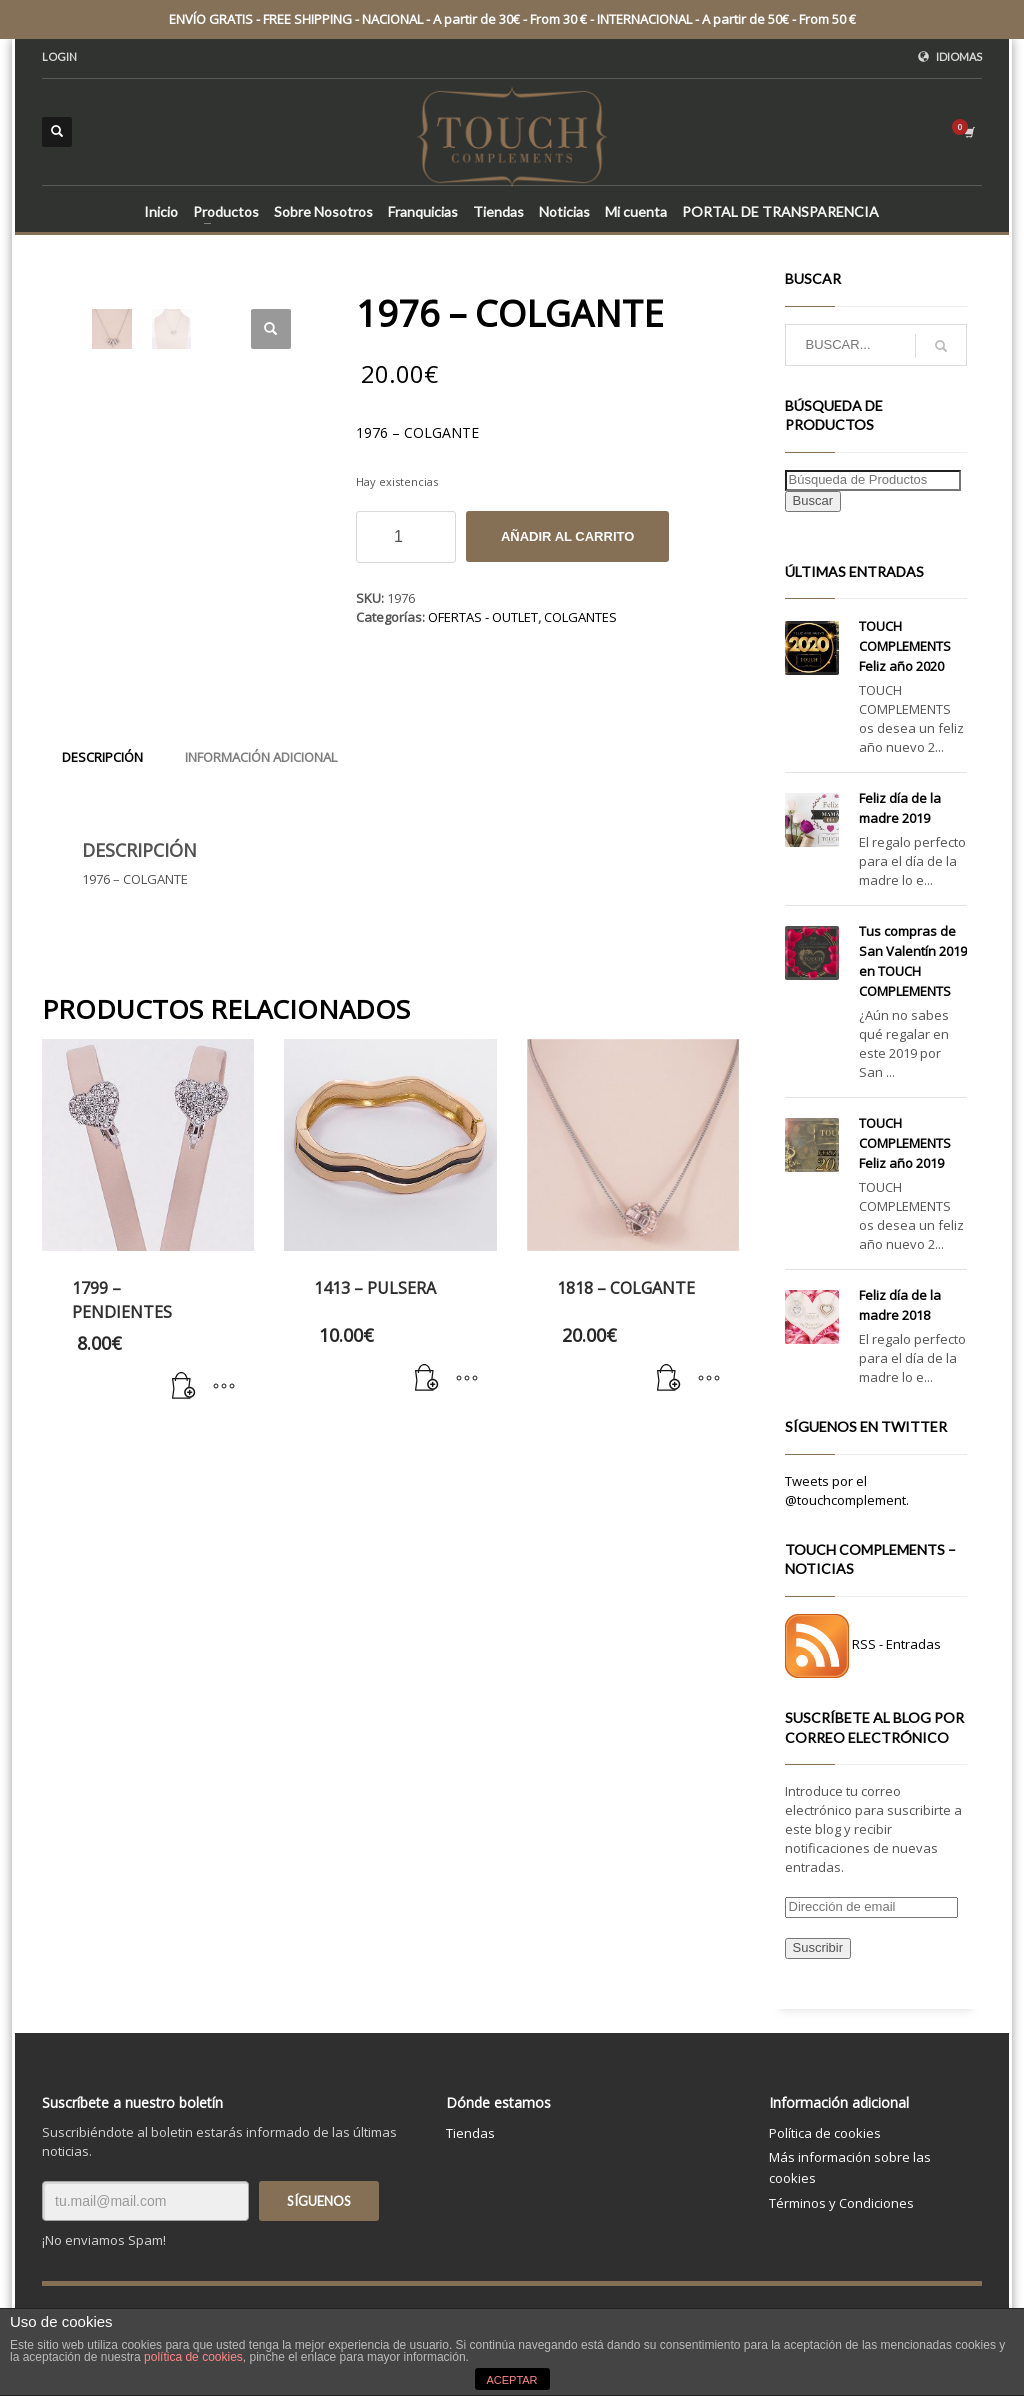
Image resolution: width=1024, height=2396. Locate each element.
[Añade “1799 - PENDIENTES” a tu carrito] (184, 1387)
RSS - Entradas (896, 1645)
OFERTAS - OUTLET (483, 617)
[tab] (102, 757)
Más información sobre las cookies (850, 2167)
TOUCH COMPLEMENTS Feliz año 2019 (905, 1143)
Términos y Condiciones (841, 2203)
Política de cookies (825, 2133)
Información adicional (261, 757)
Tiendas (470, 2133)
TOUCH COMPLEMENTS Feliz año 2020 (905, 646)
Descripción (102, 757)
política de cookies (193, 2357)
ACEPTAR (511, 2380)
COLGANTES (580, 617)
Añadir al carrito (567, 536)
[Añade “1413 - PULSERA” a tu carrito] (427, 1379)
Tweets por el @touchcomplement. (847, 1490)
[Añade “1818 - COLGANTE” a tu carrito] (669, 1379)
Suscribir (818, 1947)
